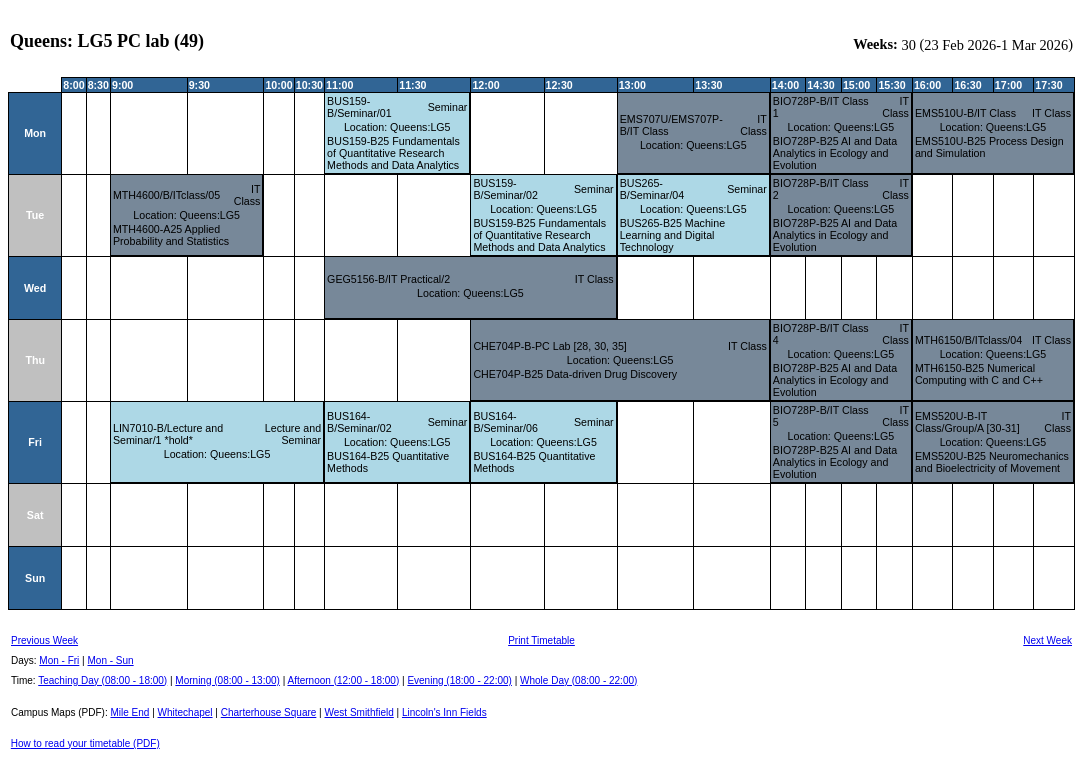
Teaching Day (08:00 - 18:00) (102, 680)
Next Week (1047, 640)
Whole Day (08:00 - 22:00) (578, 680)
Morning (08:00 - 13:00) (227, 680)
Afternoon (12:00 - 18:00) (343, 680)
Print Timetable (541, 640)
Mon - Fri (59, 660)
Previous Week (44, 640)
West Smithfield (359, 712)
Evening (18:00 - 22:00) (459, 680)
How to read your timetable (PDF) (85, 743)
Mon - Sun (111, 660)
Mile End (129, 712)
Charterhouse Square (269, 712)
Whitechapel (185, 712)
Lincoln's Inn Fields (444, 712)
